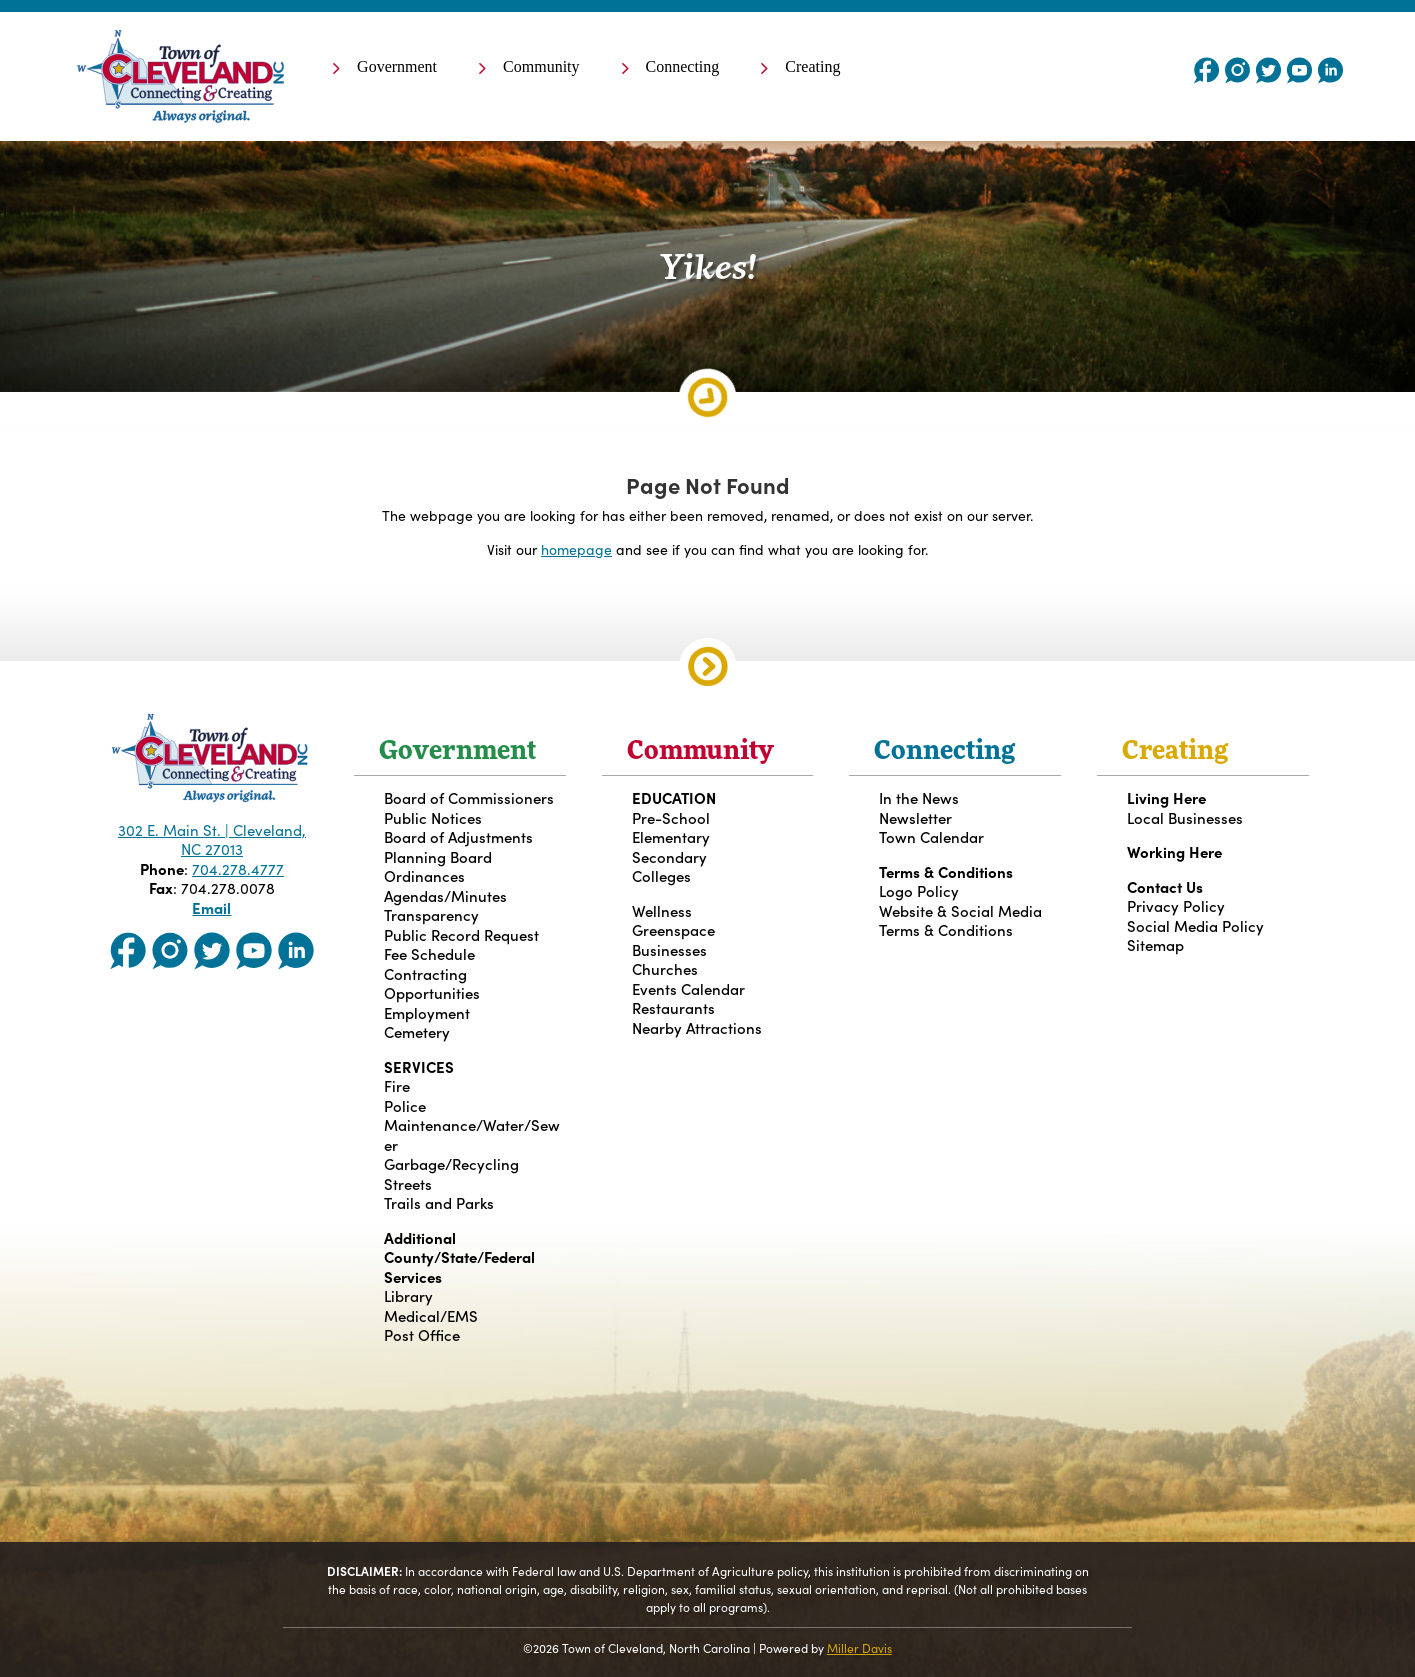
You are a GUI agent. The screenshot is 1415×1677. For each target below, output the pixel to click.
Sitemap (1155, 944)
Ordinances (424, 875)
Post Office (422, 1334)
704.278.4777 (238, 868)
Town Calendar (931, 836)
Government (397, 67)
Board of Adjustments (458, 836)
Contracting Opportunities (432, 983)
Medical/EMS (431, 1315)
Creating (812, 67)
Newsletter (915, 817)
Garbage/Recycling (451, 1163)
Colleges (661, 875)
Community (541, 67)
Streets (408, 1183)
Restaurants (673, 1007)
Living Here (1166, 797)
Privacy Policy (1176, 905)
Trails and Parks (439, 1202)
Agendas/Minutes (445, 895)
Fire (397, 1085)
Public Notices (433, 817)
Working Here (1174, 851)
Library (408, 1295)
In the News (919, 797)
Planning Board (438, 856)
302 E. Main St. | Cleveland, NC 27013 (212, 839)
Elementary (671, 836)
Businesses (669, 949)
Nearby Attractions (697, 1027)
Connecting (683, 67)
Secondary (669, 856)
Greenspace (673, 929)
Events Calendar (688, 988)
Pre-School (671, 817)
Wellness (662, 910)
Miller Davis (859, 1647)
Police (405, 1105)
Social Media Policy (1195, 925)
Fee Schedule (429, 953)
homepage (576, 549)
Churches (665, 968)
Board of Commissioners (469, 797)
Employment (427, 1012)
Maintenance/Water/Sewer (472, 1134)
